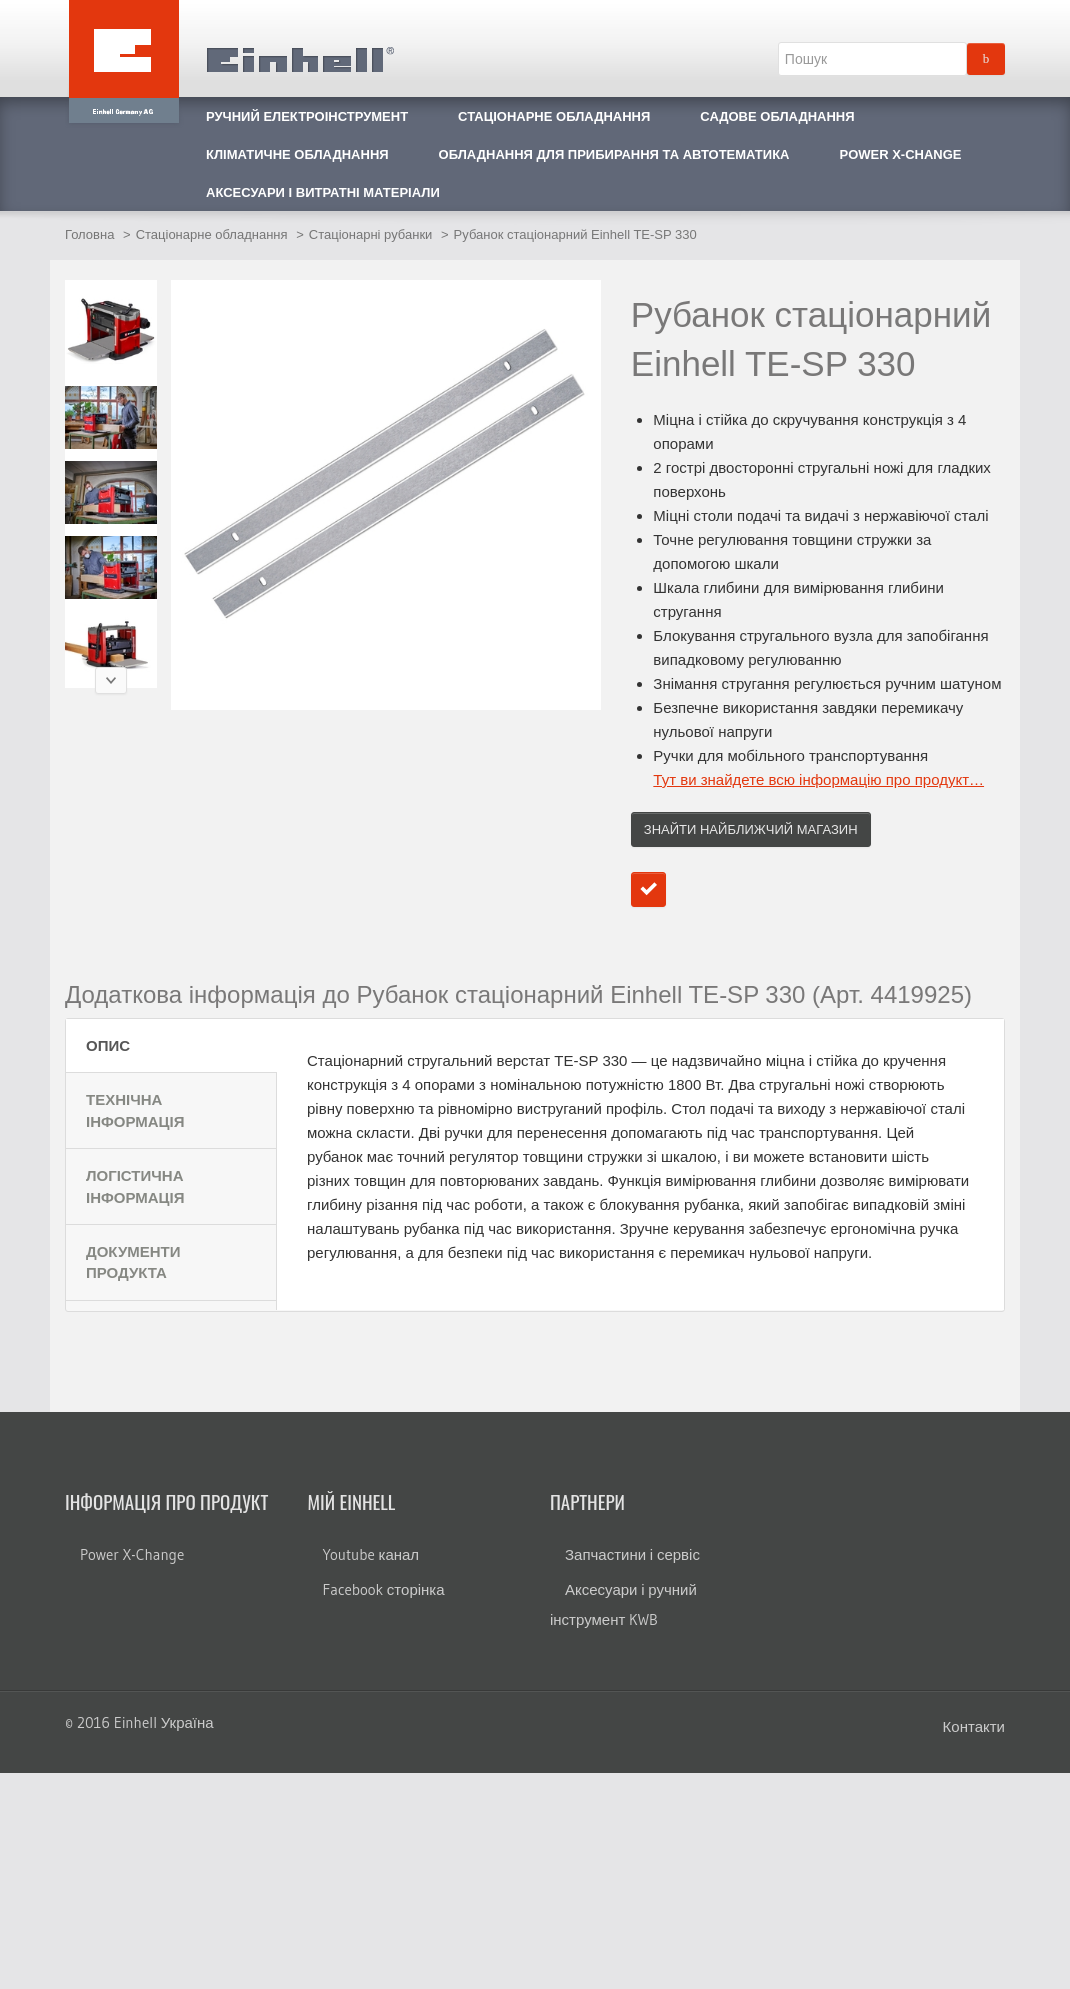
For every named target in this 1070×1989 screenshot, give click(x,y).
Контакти (974, 1726)
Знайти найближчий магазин (751, 829)
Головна (89, 234)
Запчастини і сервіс (632, 1554)
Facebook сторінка (384, 1589)
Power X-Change (132, 1554)
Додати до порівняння (648, 889)
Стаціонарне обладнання (212, 234)
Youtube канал (371, 1554)
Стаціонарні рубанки (371, 234)
